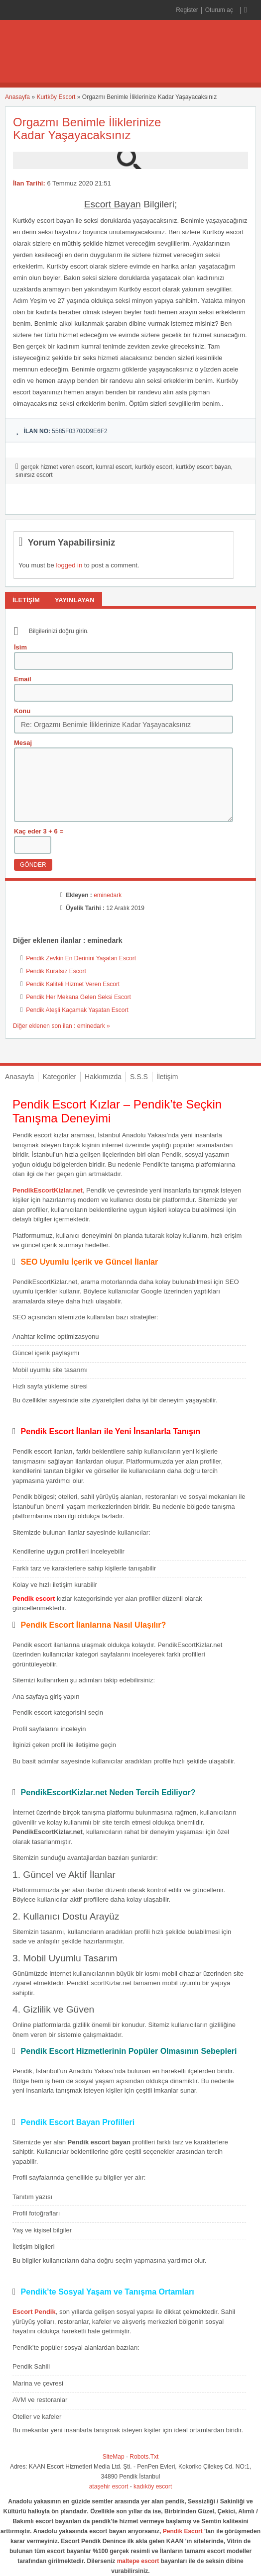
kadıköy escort (152, 2486)
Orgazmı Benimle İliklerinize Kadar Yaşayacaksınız (87, 128)
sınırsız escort (34, 474)
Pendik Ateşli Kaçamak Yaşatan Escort (77, 1010)
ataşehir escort (109, 2486)
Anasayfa (17, 96)
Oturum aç (220, 9)
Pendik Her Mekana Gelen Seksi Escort (78, 997)
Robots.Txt (144, 2456)
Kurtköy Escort (55, 96)
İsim (20, 647)
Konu (22, 711)
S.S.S (139, 1077)
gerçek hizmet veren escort (57, 466)
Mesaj (23, 742)
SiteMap (114, 2456)
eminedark (108, 895)
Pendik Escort (183, 2531)
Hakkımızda (103, 1077)
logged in (69, 565)
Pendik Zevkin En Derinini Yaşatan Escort (81, 958)
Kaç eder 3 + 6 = (38, 831)
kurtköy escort (153, 466)
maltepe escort (138, 2561)
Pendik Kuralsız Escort (56, 971)
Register (187, 9)
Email (22, 679)
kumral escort (114, 466)
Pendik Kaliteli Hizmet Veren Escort (73, 984)
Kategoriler (59, 1077)
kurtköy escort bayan (203, 466)
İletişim (167, 1077)
